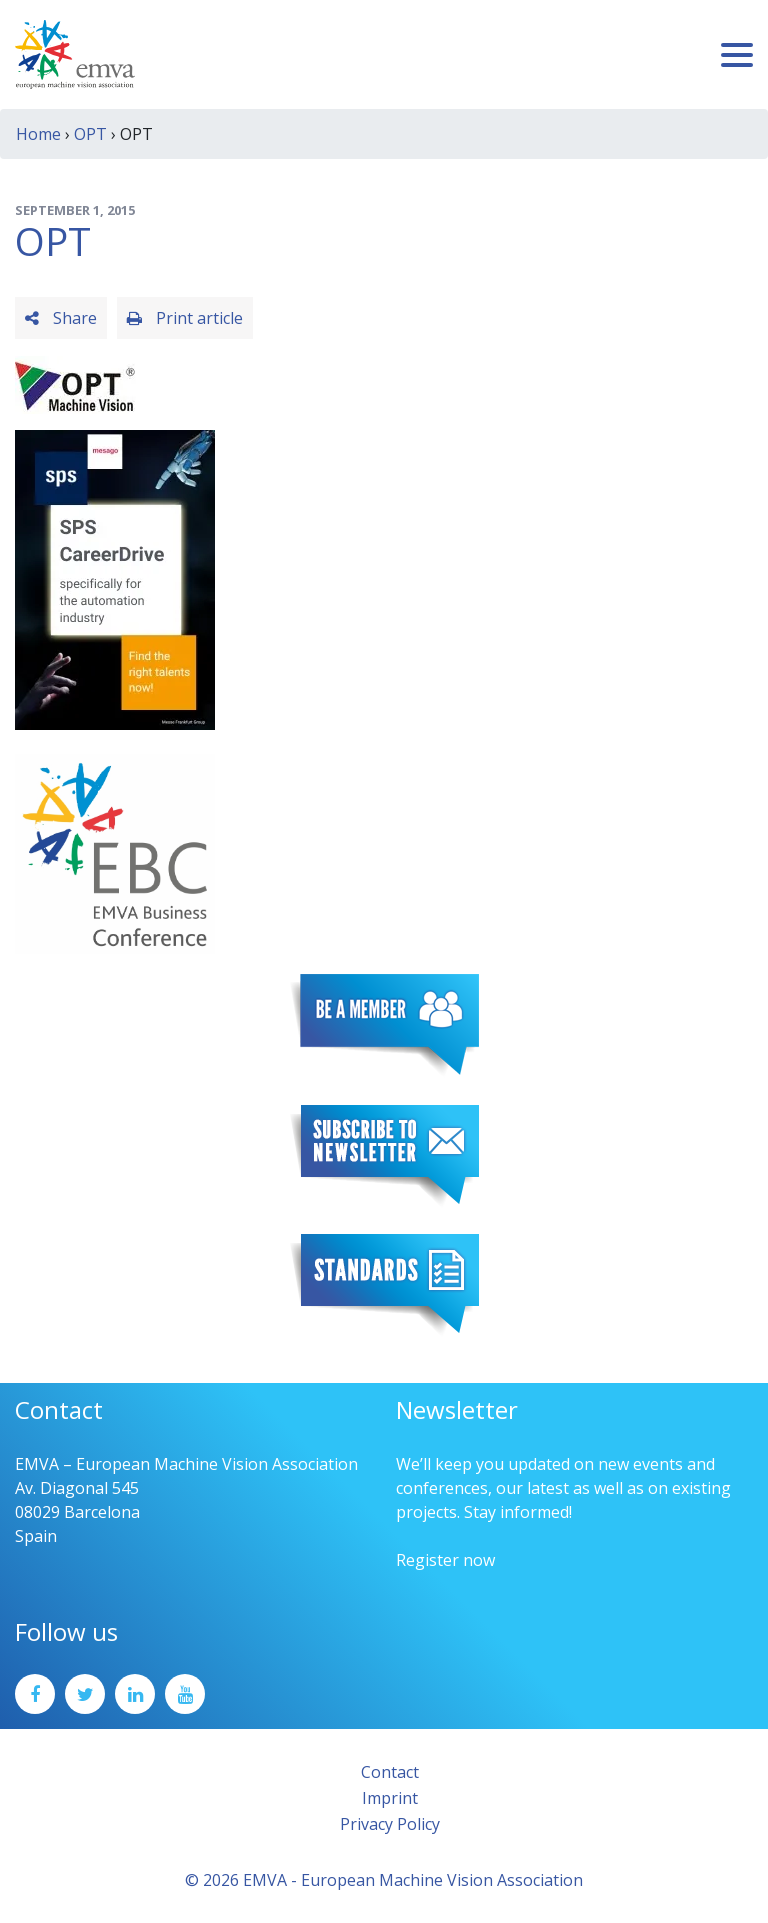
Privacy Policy (390, 1824)
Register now (445, 1560)
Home (38, 134)
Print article (185, 318)
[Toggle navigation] (737, 55)
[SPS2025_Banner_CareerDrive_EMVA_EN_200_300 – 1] (115, 578)
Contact (390, 1772)
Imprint (390, 1798)
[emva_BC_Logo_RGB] (115, 852)
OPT (90, 134)
